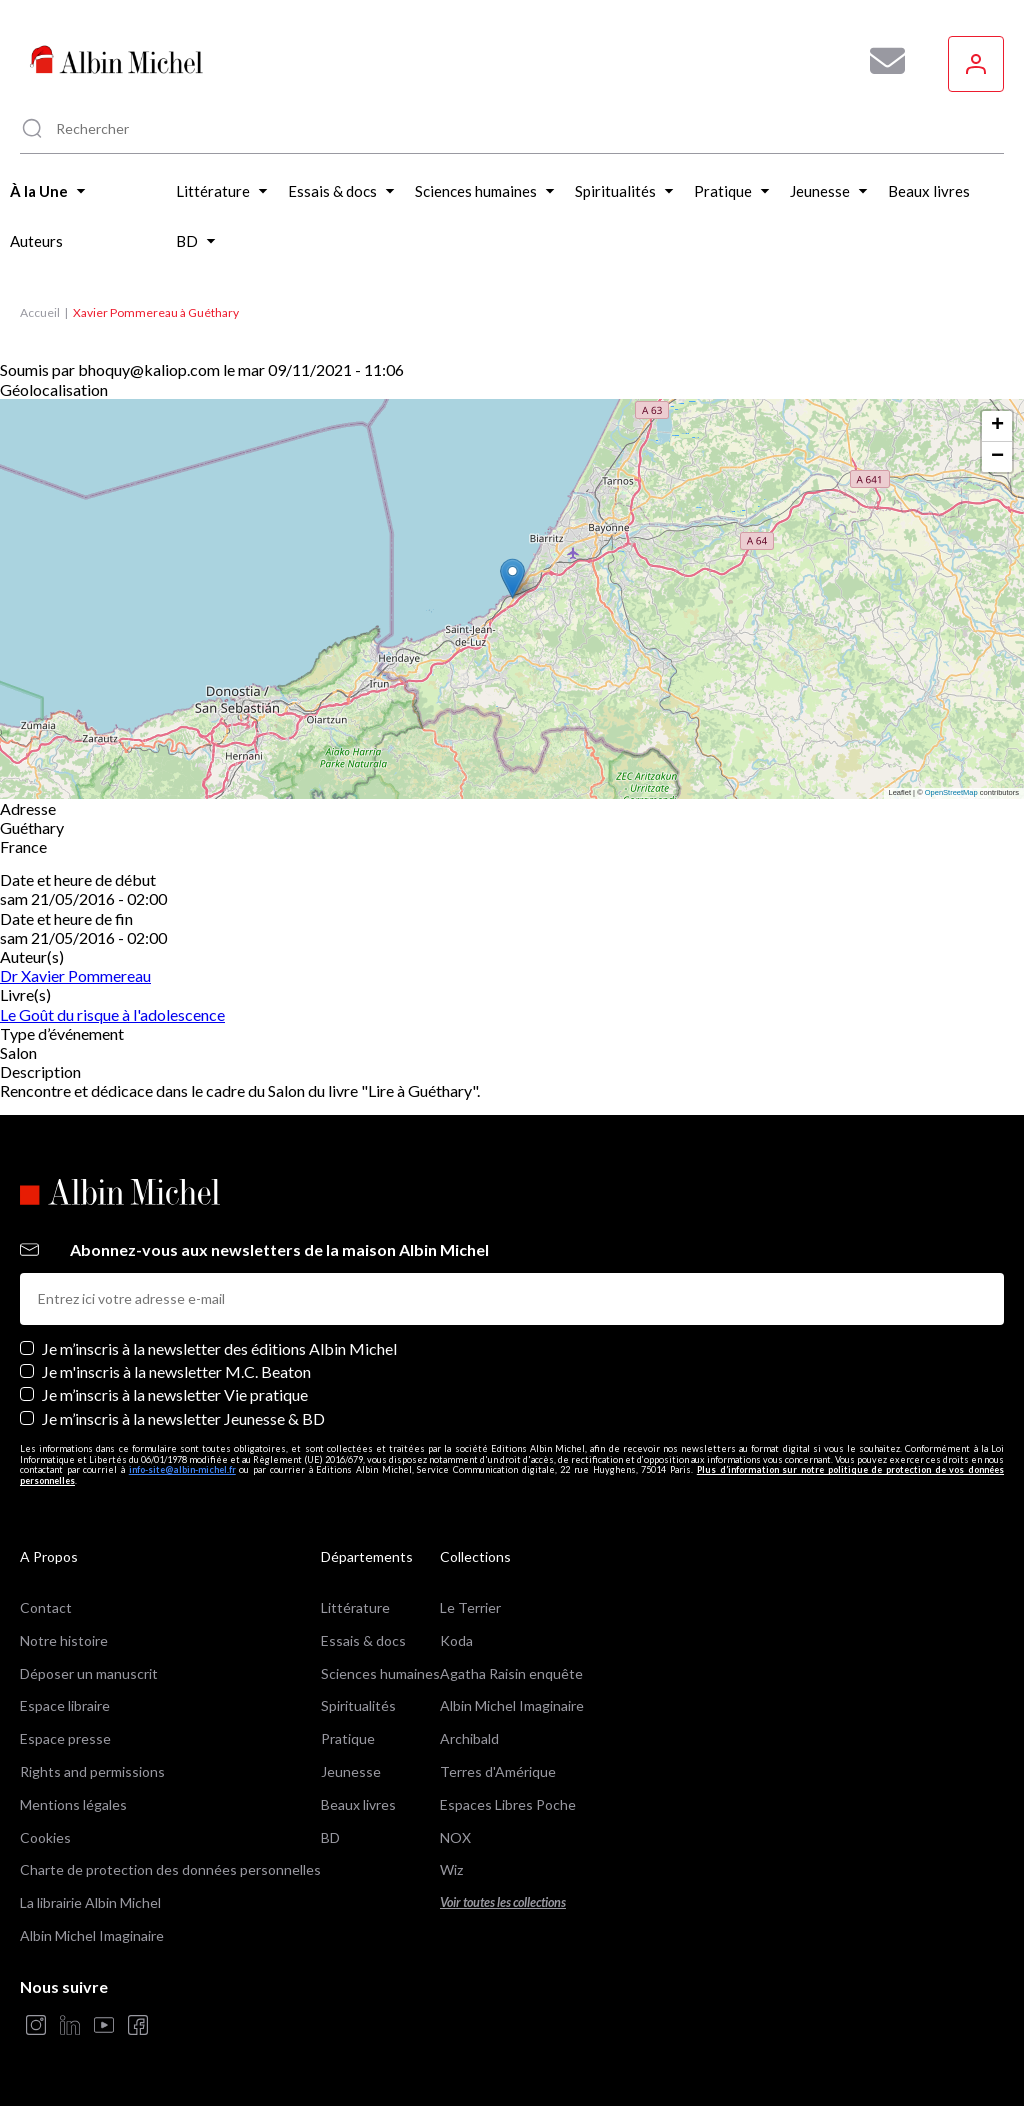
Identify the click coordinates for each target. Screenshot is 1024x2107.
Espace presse (65, 1738)
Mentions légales (73, 1804)
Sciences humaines (380, 1673)
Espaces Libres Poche (508, 1804)
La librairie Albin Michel (90, 1902)
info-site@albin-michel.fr (182, 1469)
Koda (456, 1640)
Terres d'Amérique (498, 1771)
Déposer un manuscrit (89, 1673)
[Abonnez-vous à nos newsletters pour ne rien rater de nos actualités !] (880, 61)
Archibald (469, 1738)
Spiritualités (358, 1705)
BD (330, 1837)
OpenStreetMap (951, 792)
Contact (46, 1607)
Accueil (40, 312)
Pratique (348, 1738)
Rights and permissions (92, 1771)
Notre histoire (64, 1640)
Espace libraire (65, 1705)
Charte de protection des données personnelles (170, 1869)
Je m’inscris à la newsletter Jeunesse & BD (183, 1418)
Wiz (451, 1869)
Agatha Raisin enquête (511, 1673)
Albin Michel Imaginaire (92, 1935)
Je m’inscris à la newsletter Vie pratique (175, 1394)
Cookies (45, 1837)
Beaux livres (358, 1804)
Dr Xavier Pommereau (75, 975)
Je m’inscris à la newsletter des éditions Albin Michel (219, 1348)
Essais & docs (363, 1640)
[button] (512, 578)
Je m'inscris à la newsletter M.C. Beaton (176, 1371)
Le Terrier (470, 1607)
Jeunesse (351, 1771)
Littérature (355, 1607)
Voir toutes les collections (503, 1902)
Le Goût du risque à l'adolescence (112, 1014)
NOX (455, 1837)
